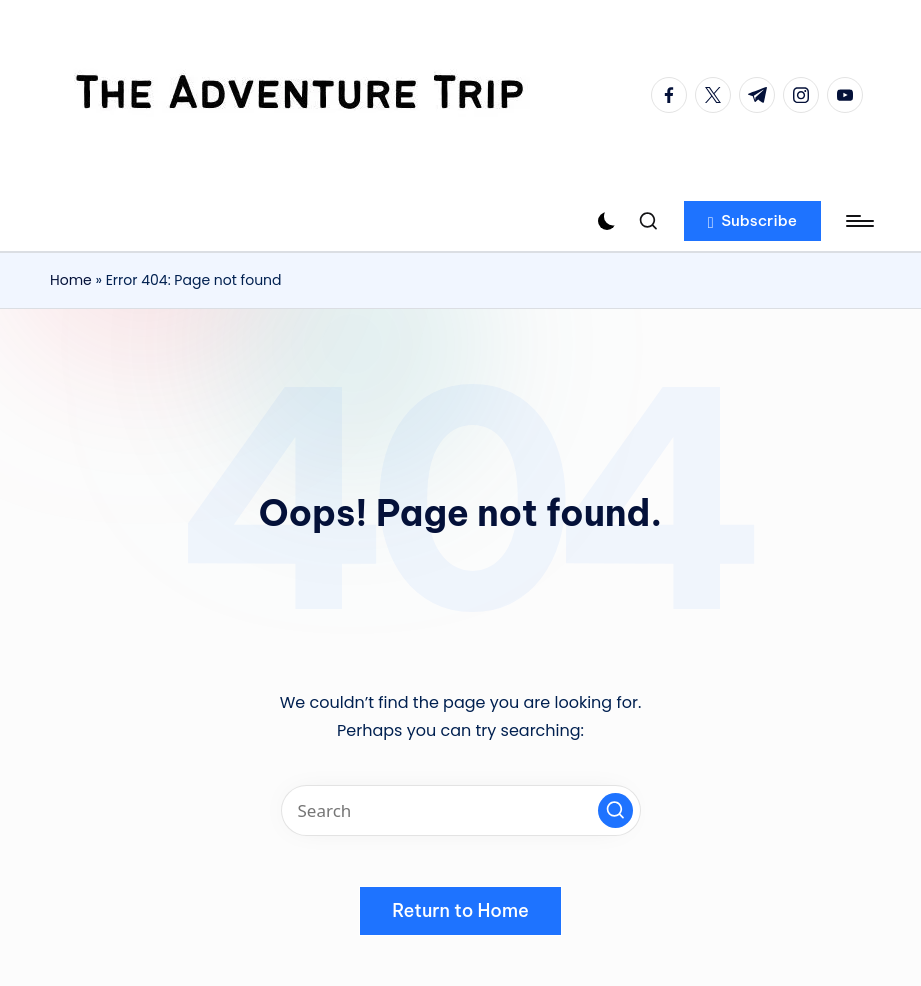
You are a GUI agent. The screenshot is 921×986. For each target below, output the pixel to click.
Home (71, 280)
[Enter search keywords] (461, 810)
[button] (752, 221)
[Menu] (858, 221)
